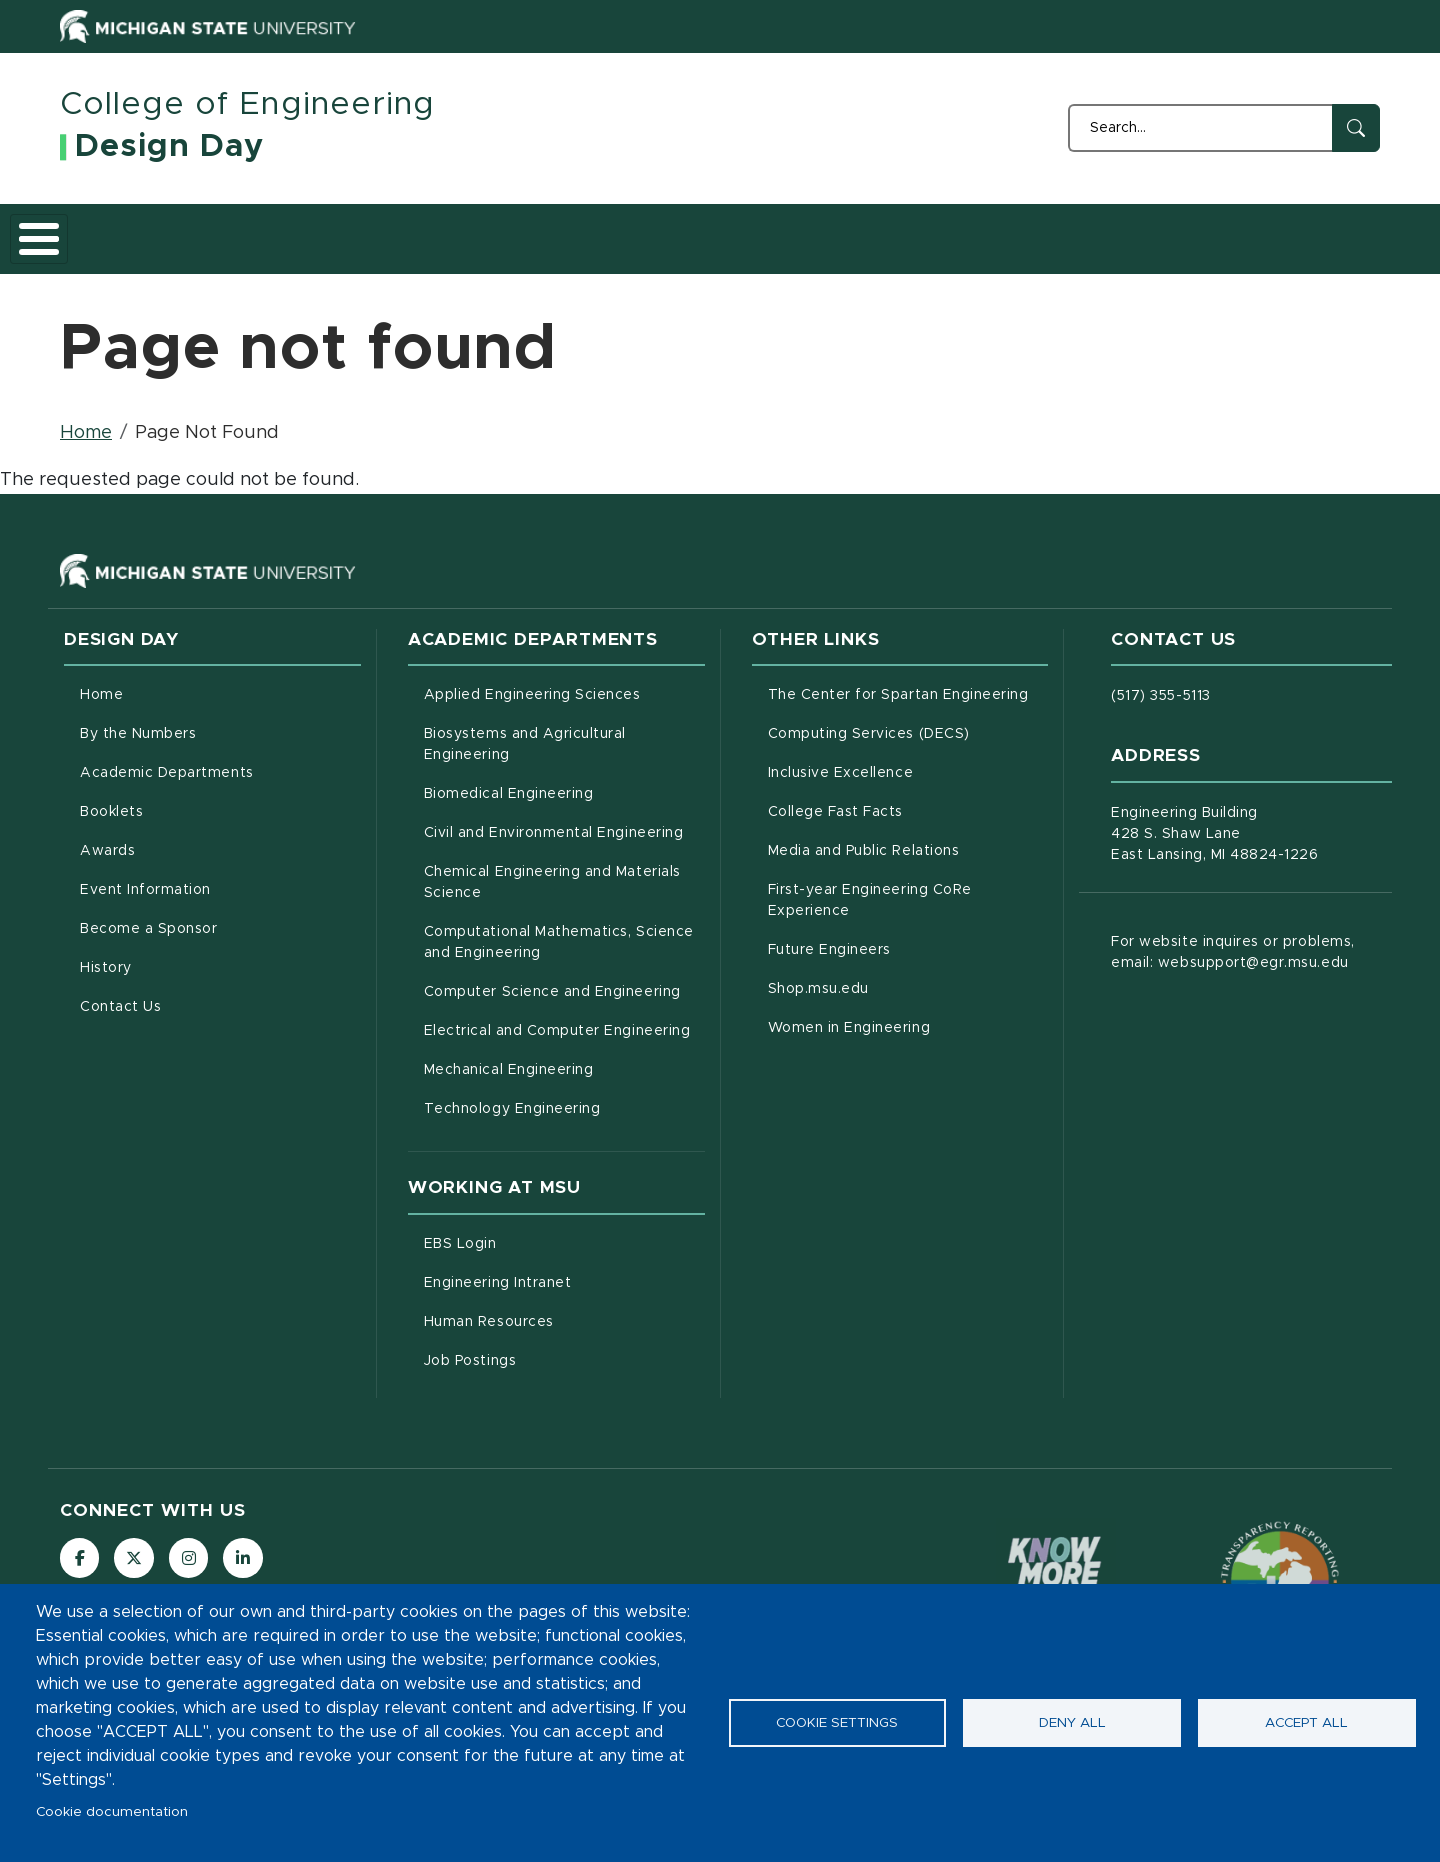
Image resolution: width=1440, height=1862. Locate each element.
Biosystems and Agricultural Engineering (550, 733)
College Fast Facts (908, 799)
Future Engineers (908, 937)
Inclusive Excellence (908, 760)
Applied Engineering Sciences (564, 682)
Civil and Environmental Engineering (564, 820)
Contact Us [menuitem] (120, 996)
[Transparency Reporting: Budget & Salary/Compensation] (1280, 1569)
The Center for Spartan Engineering (908, 682)
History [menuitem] (106, 957)
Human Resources (564, 1309)
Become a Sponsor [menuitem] (148, 918)
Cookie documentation (112, 1812)
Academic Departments (422, 232)
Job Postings (553, 1348)
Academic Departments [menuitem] (167, 762)
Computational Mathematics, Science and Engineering (564, 931)
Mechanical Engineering (564, 1057)
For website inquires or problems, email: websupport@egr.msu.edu (1232, 941)
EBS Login (544, 1231)
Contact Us (1261, 232)
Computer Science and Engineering (564, 979)
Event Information (828, 232)
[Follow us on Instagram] (190, 1547)
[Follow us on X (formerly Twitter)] (135, 1547)
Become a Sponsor (1009, 232)
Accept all (1306, 1723)
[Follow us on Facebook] (80, 1547)
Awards (690, 232)
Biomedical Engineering (564, 781)
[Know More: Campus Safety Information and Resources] (1056, 1569)
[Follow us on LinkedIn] (245, 1547)
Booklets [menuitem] (111, 801)
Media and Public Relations (908, 838)
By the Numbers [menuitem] (138, 723)
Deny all (1072, 1723)
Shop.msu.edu (902, 976)
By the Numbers (227, 232)
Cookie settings (837, 1723)
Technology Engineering (564, 1096)
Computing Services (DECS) (908, 721)
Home (102, 232)
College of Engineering (247, 105)
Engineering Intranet (564, 1270)
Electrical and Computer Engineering (564, 1018)
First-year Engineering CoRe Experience (892, 889)
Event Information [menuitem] (145, 879)
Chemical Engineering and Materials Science (552, 871)
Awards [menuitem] (107, 840)
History (1150, 232)
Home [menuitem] (101, 684)
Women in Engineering (908, 1015)
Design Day (169, 147)
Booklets (587, 232)
